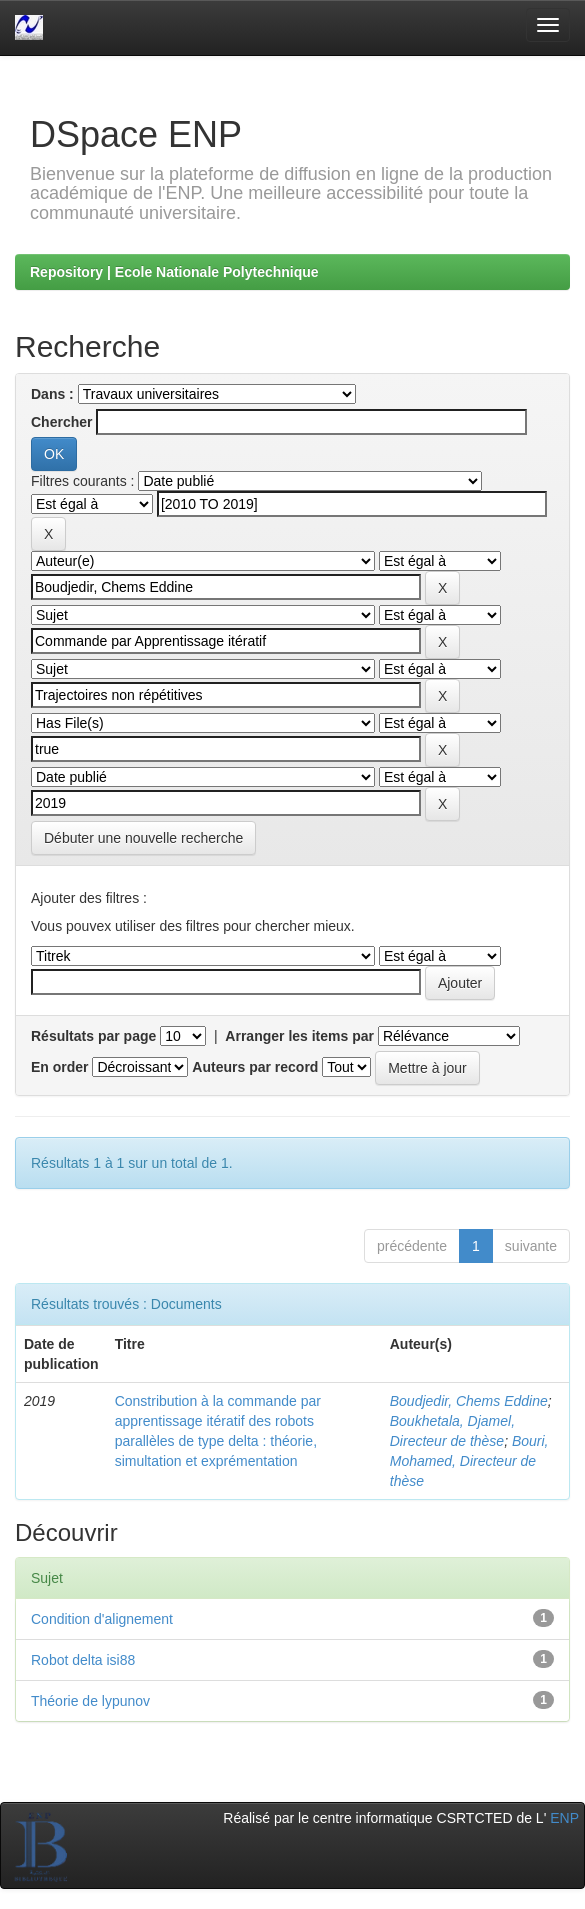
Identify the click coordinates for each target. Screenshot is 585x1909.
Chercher (61, 422)
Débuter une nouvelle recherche (143, 838)
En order (60, 1067)
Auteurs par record (255, 1067)
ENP (564, 1818)
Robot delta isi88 (83, 1660)
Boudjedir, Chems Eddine (469, 1401)
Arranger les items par (299, 1036)
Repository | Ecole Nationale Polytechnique (174, 272)
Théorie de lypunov (90, 1701)
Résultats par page (93, 1036)
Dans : (52, 394)
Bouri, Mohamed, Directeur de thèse (469, 1461)
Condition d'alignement (102, 1619)
